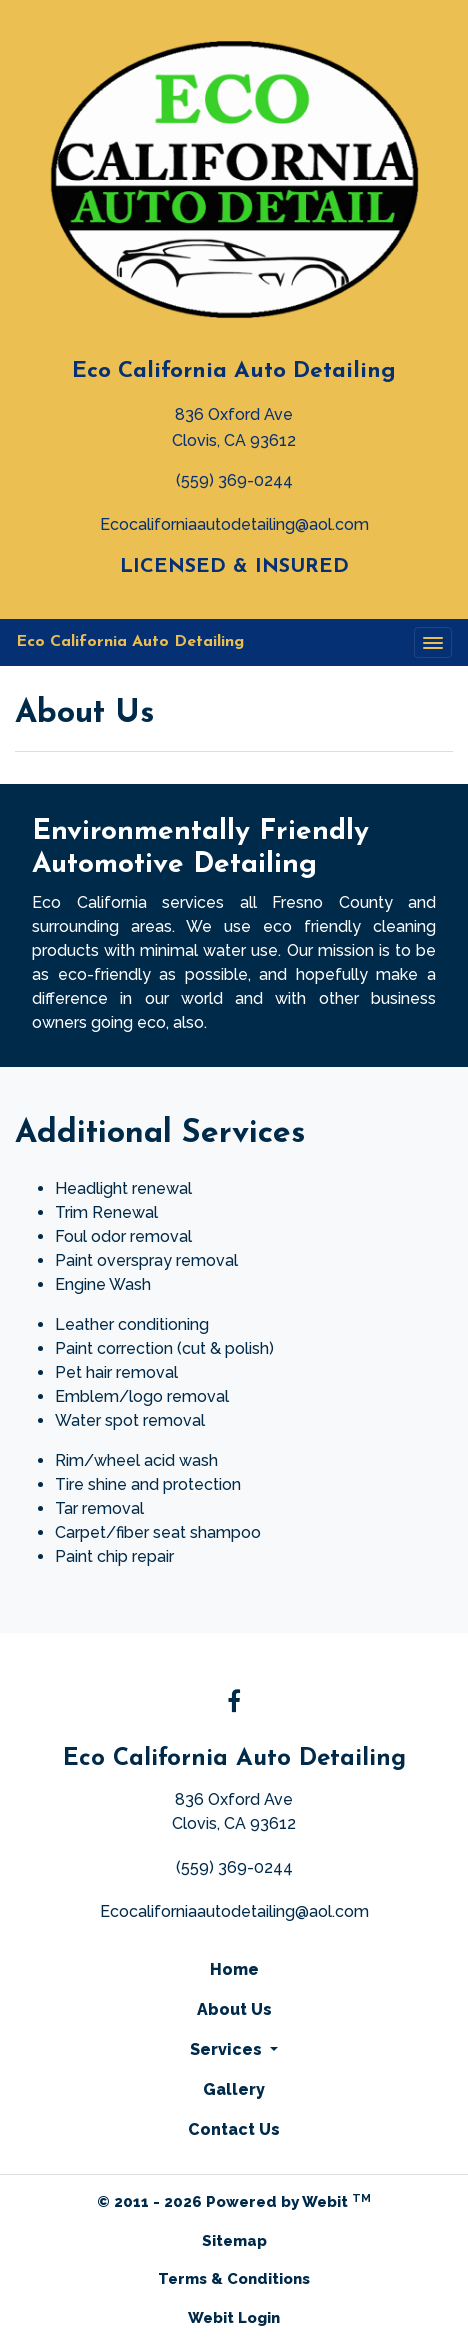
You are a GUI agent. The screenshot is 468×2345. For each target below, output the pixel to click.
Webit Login (234, 2318)
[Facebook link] (234, 1703)
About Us (234, 2009)
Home (234, 1969)
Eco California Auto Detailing (234, 371)
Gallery (234, 2089)
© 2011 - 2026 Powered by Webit (233, 2201)
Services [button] (228, 2049)
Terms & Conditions (234, 2279)
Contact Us (234, 2129)
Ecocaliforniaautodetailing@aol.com (234, 524)
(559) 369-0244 (234, 480)
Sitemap (234, 2241)
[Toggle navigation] (433, 643)
